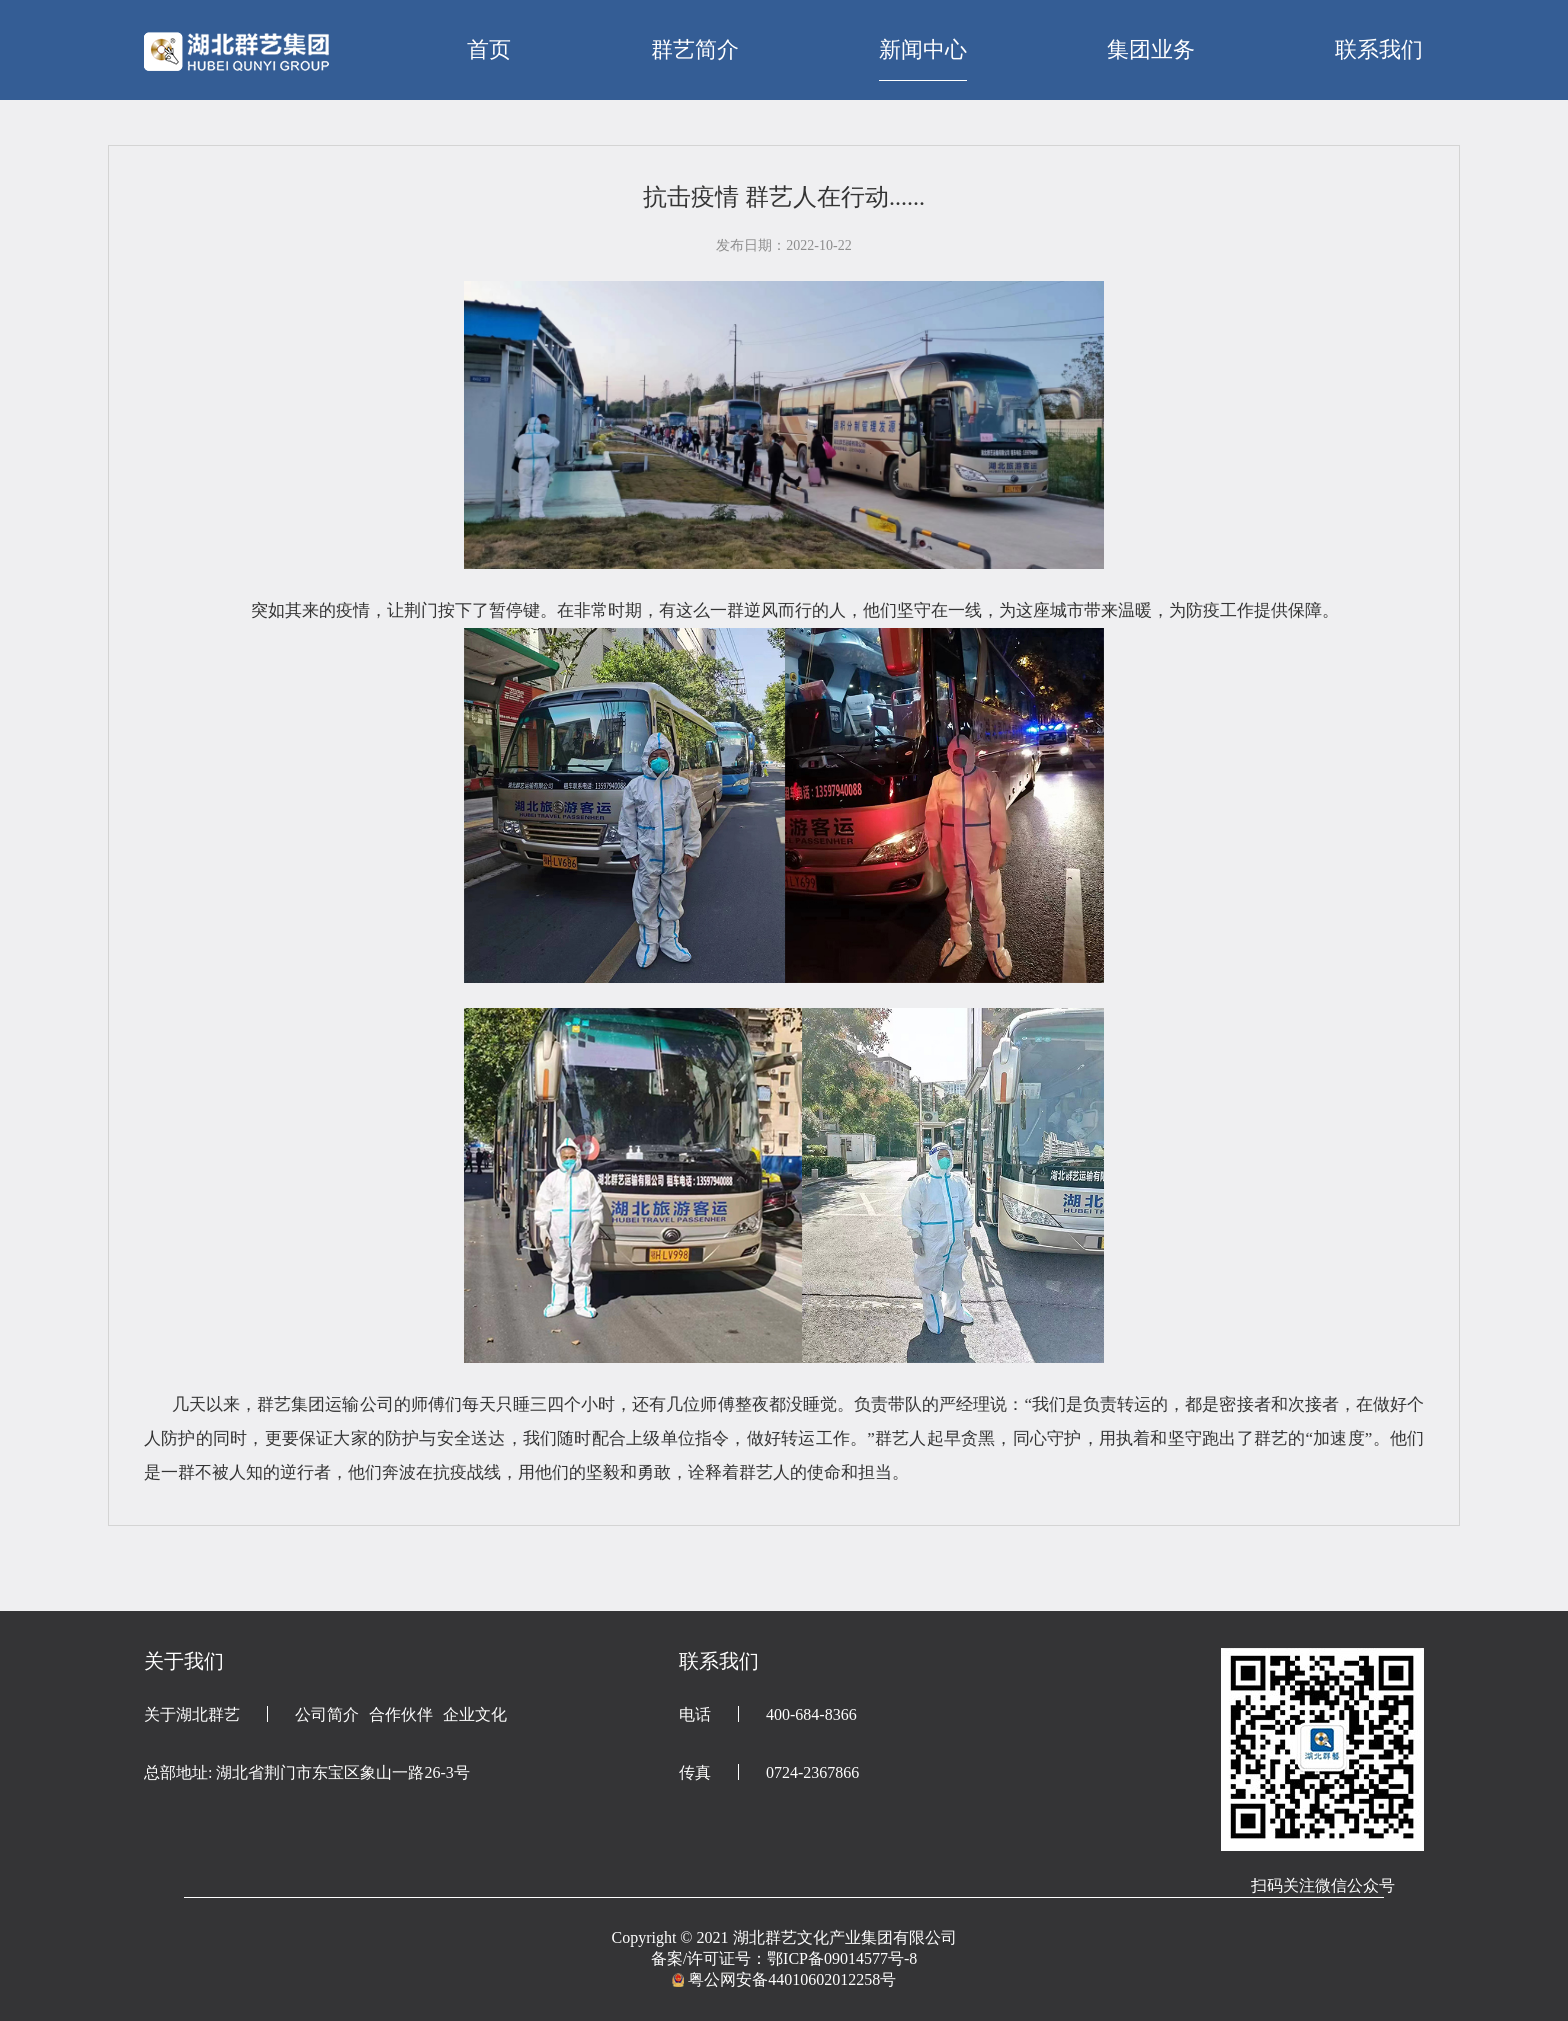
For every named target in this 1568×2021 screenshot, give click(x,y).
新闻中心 (923, 49)
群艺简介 (695, 49)
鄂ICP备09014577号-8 (842, 1958)
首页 (489, 49)
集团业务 (1151, 49)
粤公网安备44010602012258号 (792, 1979)
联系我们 (1379, 49)
